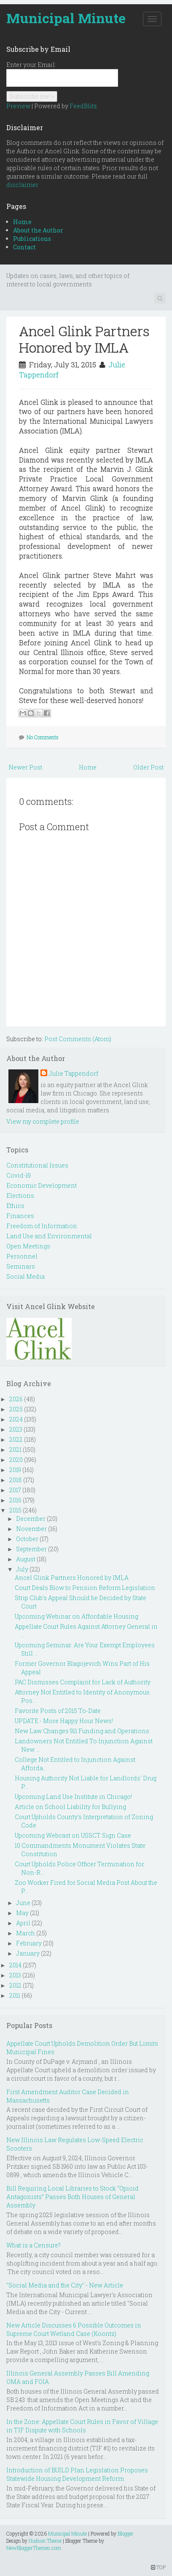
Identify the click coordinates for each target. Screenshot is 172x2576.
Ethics (15, 1206)
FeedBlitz (83, 106)
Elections (20, 1196)
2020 (16, 1460)
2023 (15, 1429)
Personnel (22, 1256)
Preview (18, 106)
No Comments (43, 737)
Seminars (20, 1266)
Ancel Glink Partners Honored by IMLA (84, 339)
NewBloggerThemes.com (33, 2547)
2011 (14, 1995)
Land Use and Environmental (49, 1236)
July (22, 1569)
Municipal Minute (66, 18)
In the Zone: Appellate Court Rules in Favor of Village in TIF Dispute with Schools (82, 2426)
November (31, 1529)
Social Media (25, 1276)
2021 (15, 1450)
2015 (15, 1510)
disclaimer (22, 185)
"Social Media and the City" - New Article (64, 2285)
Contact (24, 247)
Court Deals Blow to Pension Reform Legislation (85, 1588)
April (23, 1923)
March (25, 1933)
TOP (158, 2567)
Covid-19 (18, 1175)
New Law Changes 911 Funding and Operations (82, 1731)
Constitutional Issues (37, 1165)
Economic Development (41, 1185)
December (31, 1519)
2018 (15, 1480)
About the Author (38, 230)
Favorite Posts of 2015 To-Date (58, 1711)
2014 (15, 1965)
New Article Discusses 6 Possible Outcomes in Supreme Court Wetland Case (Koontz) (73, 2329)
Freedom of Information (41, 1226)
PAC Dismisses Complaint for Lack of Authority (82, 1682)
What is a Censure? (33, 2245)
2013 (15, 1975)
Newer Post (25, 767)
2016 (15, 1500)
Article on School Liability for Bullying (70, 1807)
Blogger (126, 2533)
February (29, 1943)
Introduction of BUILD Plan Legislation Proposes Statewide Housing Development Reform (77, 2474)
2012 (15, 1985)
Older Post (148, 767)
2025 (16, 1409)
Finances (20, 1216)
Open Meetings (28, 1246)
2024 (16, 1419)
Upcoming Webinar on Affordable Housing (76, 1616)
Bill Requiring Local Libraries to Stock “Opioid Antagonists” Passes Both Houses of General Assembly (72, 2196)
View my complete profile (42, 1121)
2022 (16, 1439)
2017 (15, 1490)
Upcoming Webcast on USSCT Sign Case (73, 1835)
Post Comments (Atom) (77, 1039)
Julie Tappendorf (73, 1073)
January (28, 1953)
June (23, 1903)
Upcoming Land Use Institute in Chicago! (73, 1797)
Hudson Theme (45, 2540)
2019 (15, 1470)
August (25, 1559)
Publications (32, 239)
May (22, 1913)
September (31, 1549)
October (27, 1539)
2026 (16, 1399)
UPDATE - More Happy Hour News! (64, 1721)
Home (22, 222)
